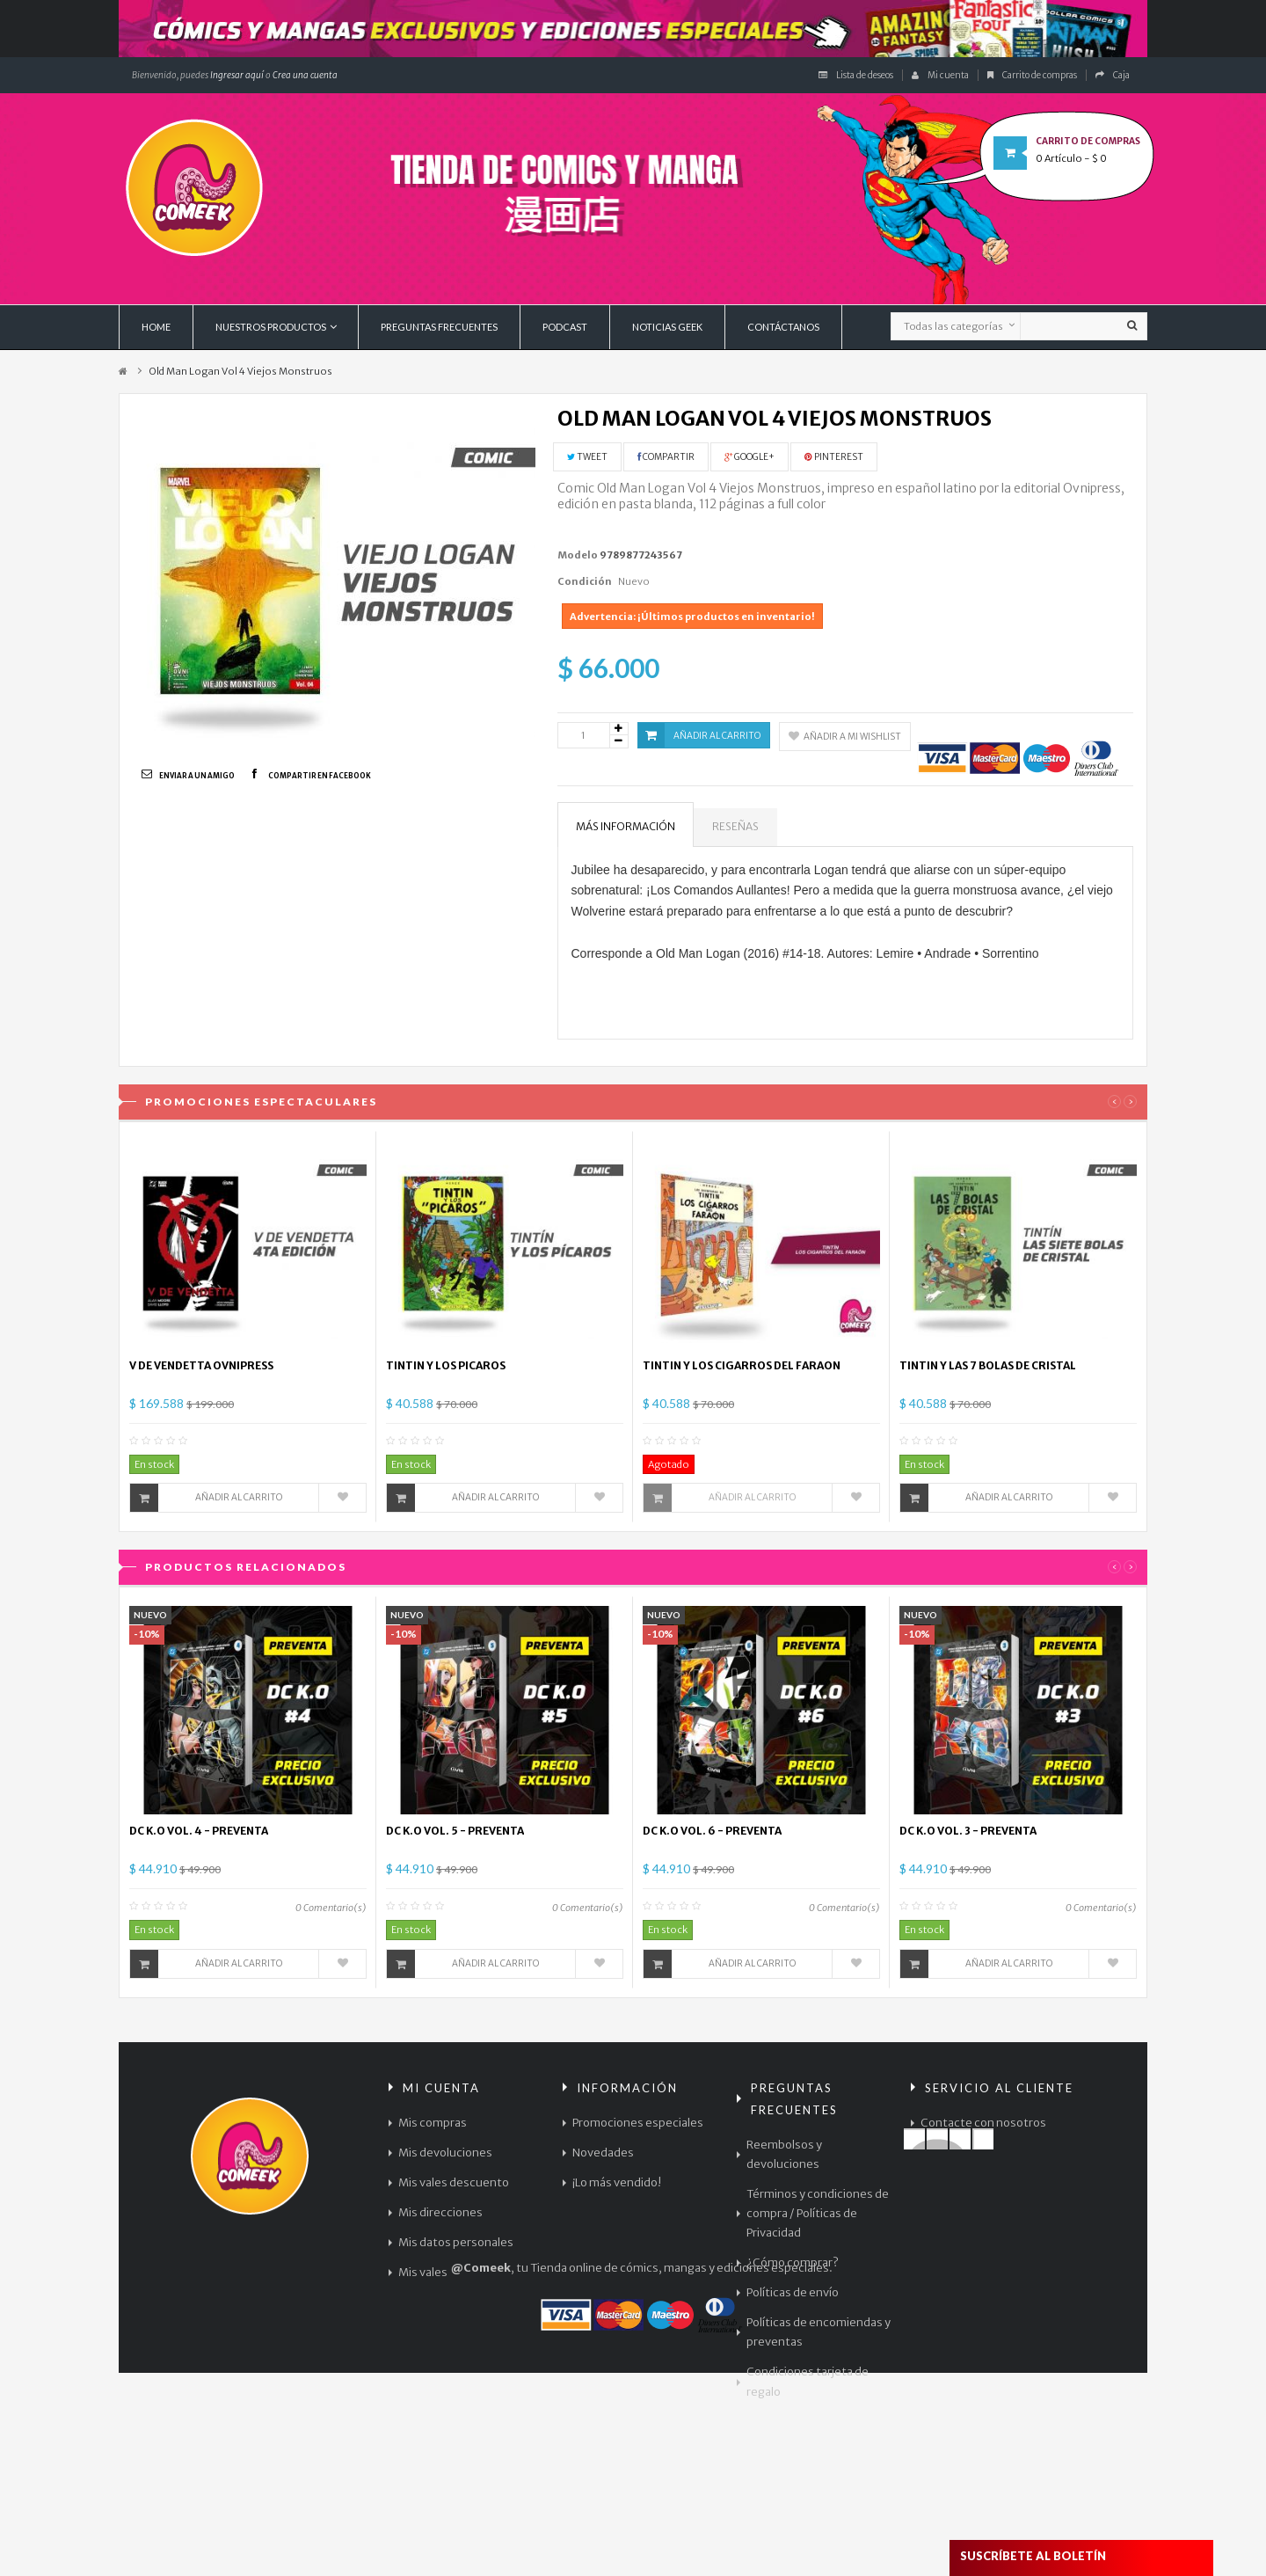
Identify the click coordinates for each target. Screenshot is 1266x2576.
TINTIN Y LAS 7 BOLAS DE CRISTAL (987, 1365)
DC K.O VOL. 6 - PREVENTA (712, 1830)
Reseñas (735, 826)
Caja (1112, 75)
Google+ (749, 457)
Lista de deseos (856, 75)
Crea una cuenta (305, 75)
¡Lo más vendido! (616, 2182)
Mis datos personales (455, 2242)
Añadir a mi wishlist (845, 736)
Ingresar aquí (236, 75)
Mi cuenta (940, 75)
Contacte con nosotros (983, 2122)
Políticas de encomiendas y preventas (818, 2332)
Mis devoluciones (445, 2152)
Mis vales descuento (453, 2182)
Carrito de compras (1032, 75)
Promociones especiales (637, 2122)
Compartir (666, 457)
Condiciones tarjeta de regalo (807, 2381)
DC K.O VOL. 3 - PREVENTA (968, 1830)
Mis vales (422, 2272)
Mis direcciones (440, 2212)
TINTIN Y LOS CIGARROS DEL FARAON (741, 1365)
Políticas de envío (792, 2292)
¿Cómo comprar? (792, 2262)
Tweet (587, 457)
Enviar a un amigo (197, 775)
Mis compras (432, 2122)
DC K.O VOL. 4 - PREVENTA (198, 1830)
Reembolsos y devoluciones (784, 2154)
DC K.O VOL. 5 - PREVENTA (455, 1830)
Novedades (603, 2152)
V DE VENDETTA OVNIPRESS (201, 1365)
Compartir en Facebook (319, 775)
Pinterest (833, 457)
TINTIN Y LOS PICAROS (446, 1365)
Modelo (577, 555)
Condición (584, 581)
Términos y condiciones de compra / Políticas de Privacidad (817, 2213)
